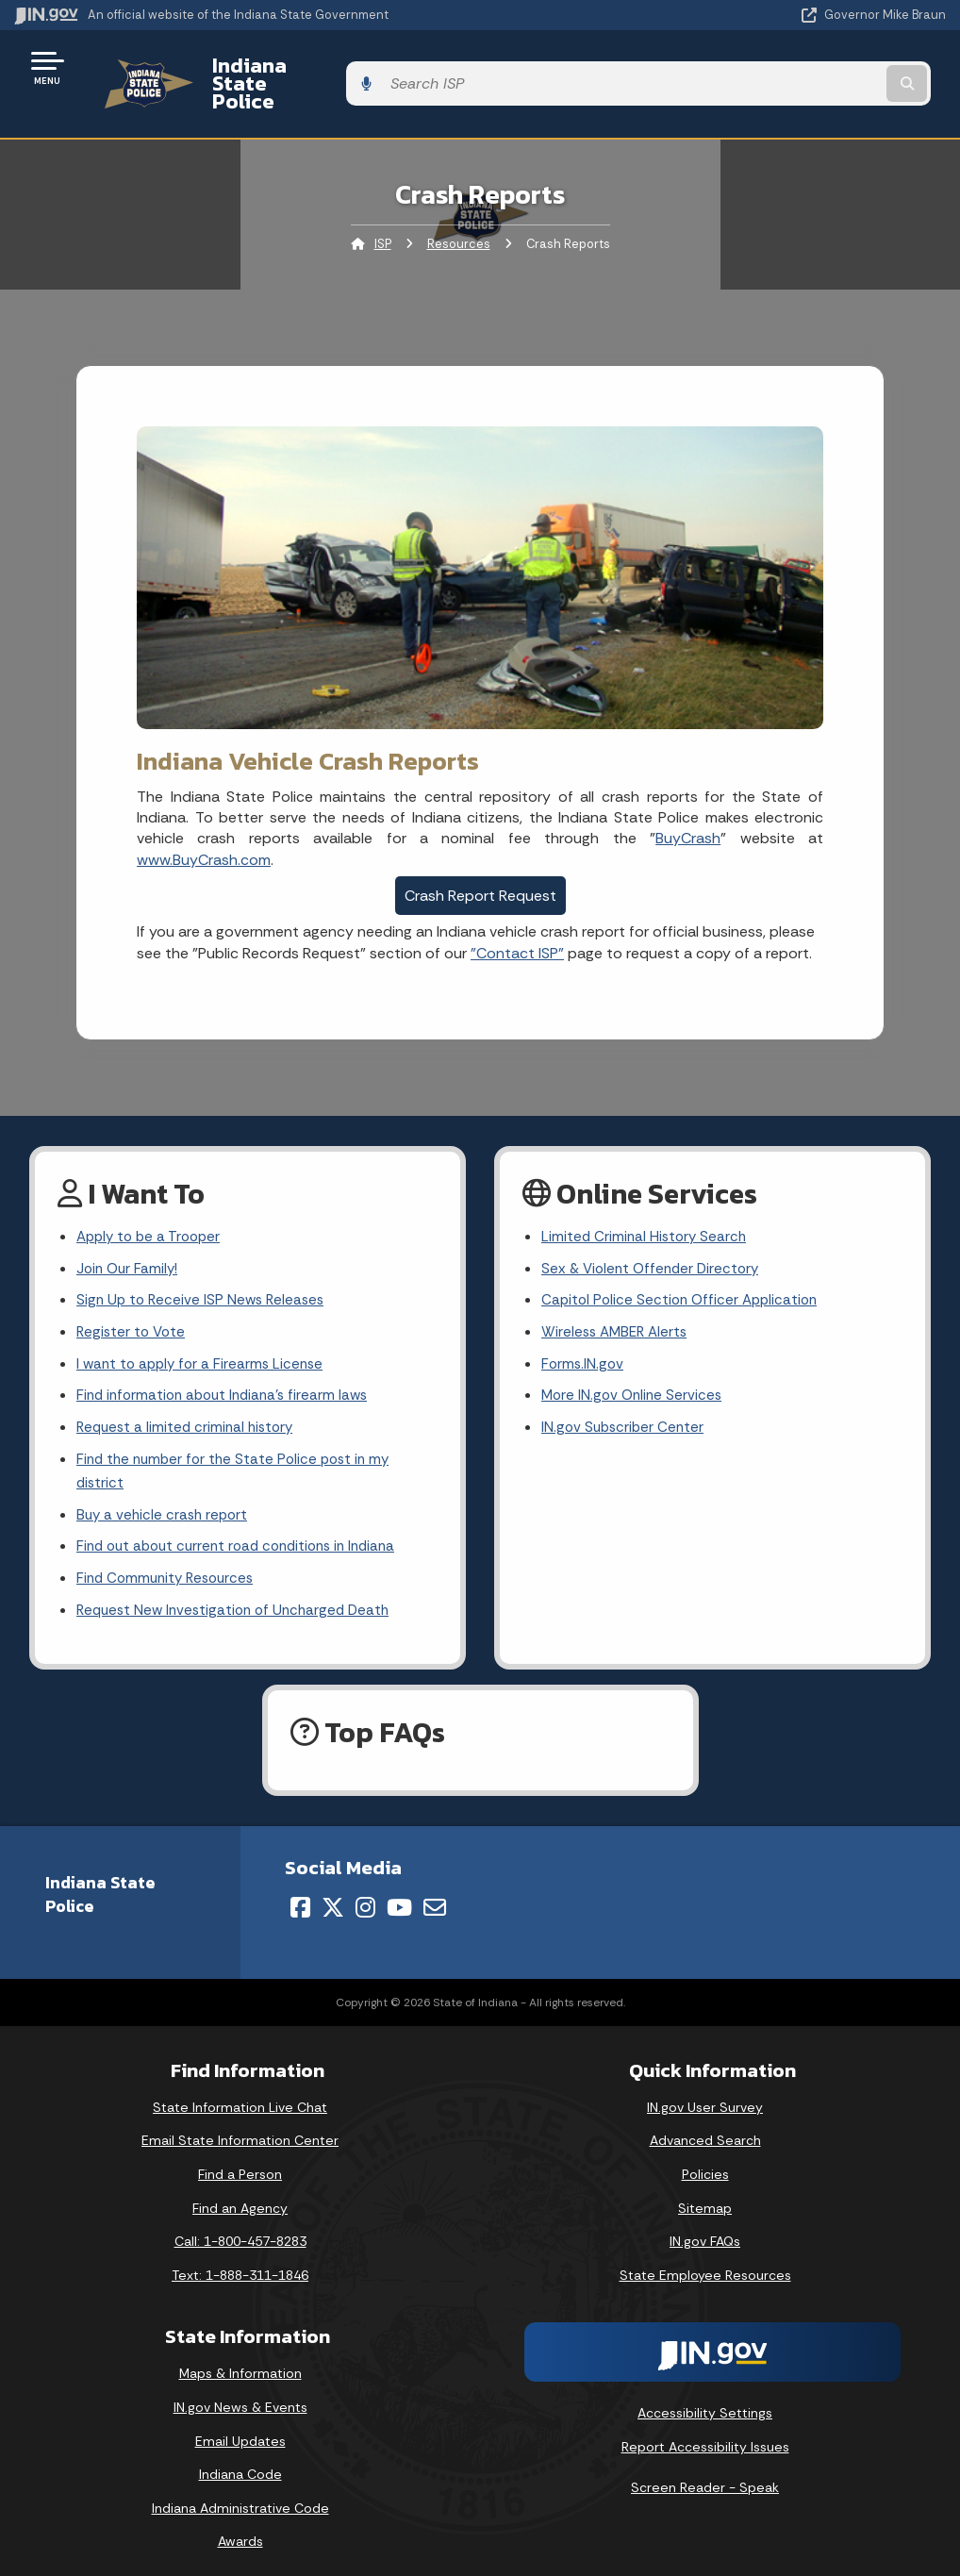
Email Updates (240, 2426)
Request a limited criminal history (189, 1405)
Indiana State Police (288, 67)
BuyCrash (687, 806)
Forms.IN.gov (583, 1338)
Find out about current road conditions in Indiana (245, 1530)
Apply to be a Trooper (152, 1206)
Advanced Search (705, 2127)
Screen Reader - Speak (705, 2474)
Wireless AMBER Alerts (617, 1305)
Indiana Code (240, 2460)
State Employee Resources (705, 2260)
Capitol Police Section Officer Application (684, 1272)
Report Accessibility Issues (705, 2433)
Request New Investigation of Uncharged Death (239, 1596)
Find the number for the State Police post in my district (239, 1450)
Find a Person (240, 2160)
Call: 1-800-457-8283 (240, 2227)
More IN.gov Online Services (634, 1372)
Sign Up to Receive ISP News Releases (204, 1272)
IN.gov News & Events (240, 2393)
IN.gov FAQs (705, 2227)
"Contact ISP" (517, 920)
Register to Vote (133, 1305)
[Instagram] (365, 1894)
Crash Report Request (480, 863)
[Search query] (806, 67)
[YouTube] (399, 1894)
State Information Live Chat (240, 2093)
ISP (382, 212)
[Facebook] (300, 1894)
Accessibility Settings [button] (704, 2399)
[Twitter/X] (333, 1894)
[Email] (434, 1894)
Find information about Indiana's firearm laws (228, 1372)
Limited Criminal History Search (646, 1206)
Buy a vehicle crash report (165, 1496)
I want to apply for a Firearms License (204, 1338)
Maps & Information (240, 2360)
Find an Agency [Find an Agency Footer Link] (240, 2193)
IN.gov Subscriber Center (625, 1405)
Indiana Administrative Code (240, 2494)
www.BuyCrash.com (204, 827)
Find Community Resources (169, 1563)
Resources (458, 212)
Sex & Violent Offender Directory (654, 1239)
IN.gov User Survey (705, 2093)
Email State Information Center (240, 2127)
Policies (705, 2160)
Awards (240, 2527)
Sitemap (705, 2193)
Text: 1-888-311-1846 (240, 2260)
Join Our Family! (129, 1239)
